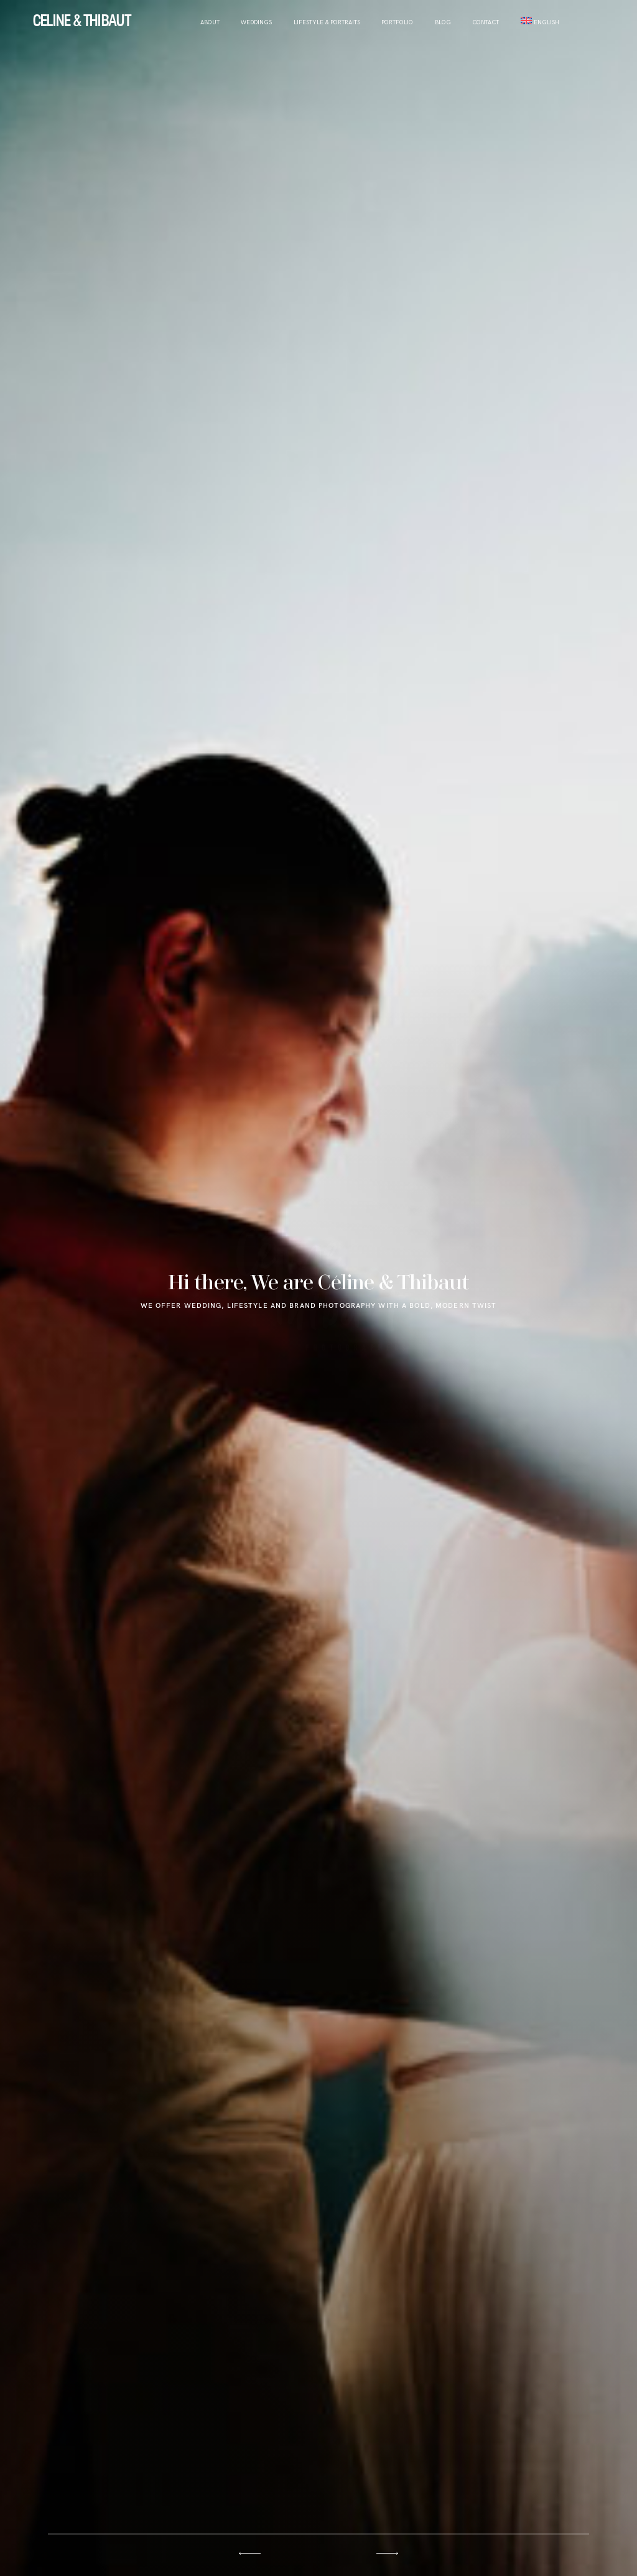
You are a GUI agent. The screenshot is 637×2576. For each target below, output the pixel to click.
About (210, 22)
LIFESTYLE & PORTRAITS (327, 22)
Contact (485, 22)
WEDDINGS (256, 22)
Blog (443, 22)
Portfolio (397, 22)
